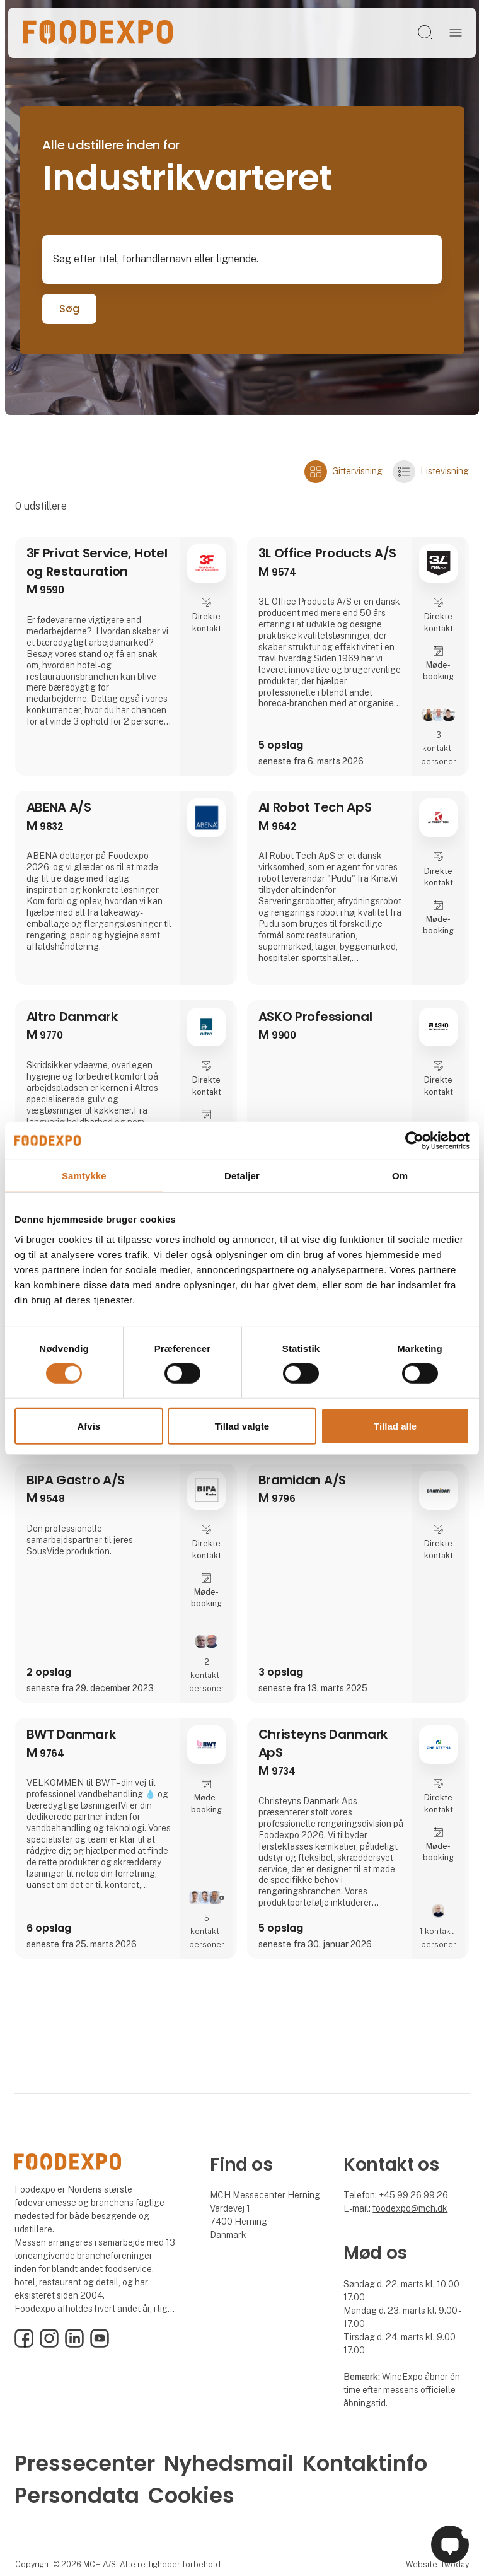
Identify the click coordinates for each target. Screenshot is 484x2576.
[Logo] (98, 32)
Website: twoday (437, 2564)
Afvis (88, 1426)
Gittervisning (343, 471)
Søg (69, 308)
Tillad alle (395, 1426)
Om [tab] (400, 1175)
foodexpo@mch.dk (409, 2208)
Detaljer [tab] (242, 1175)
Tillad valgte (242, 1426)
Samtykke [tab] (84, 1175)
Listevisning (431, 471)
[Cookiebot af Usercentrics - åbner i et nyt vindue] (414, 1140)
